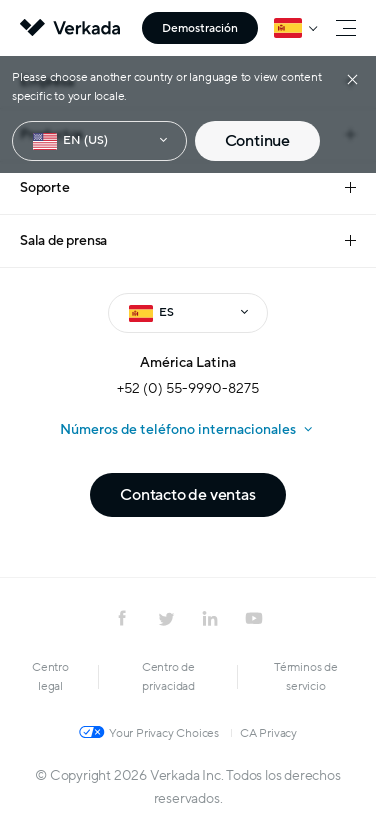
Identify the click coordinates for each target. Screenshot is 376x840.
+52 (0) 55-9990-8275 (188, 388)
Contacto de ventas (187, 495)
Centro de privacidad (168, 676)
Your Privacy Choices (164, 733)
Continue (257, 141)
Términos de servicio (306, 676)
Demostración (200, 28)
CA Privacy (268, 733)
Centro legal (50, 676)
